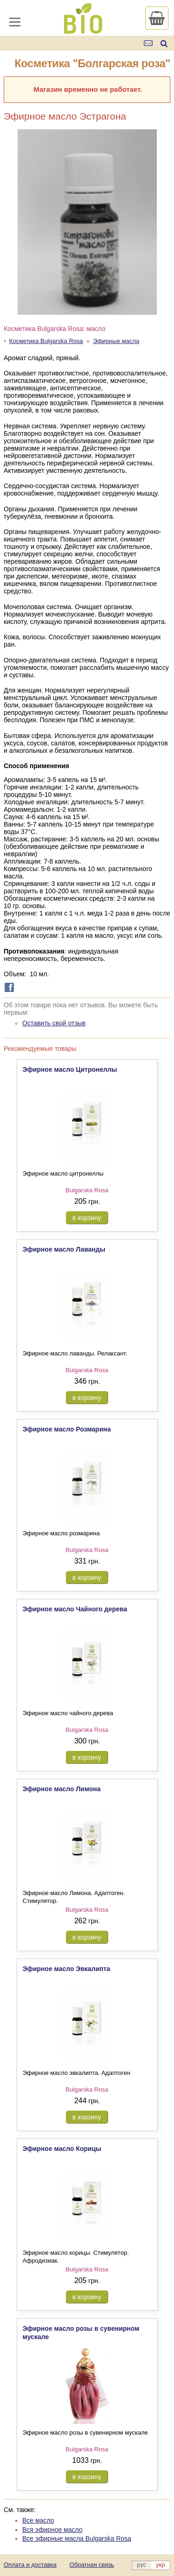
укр (160, 2564)
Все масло (38, 2520)
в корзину (86, 1217)
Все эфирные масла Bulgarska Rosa (76, 2538)
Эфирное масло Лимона (62, 1789)
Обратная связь (92, 2564)
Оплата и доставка (30, 2564)
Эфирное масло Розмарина (67, 1429)
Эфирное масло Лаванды (64, 1249)
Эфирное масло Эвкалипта (66, 1968)
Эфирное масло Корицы (62, 2148)
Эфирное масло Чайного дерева (75, 1609)
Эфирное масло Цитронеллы (70, 1069)
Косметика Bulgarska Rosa (46, 340)
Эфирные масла (116, 340)
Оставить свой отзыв (53, 1023)
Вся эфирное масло (52, 2529)
